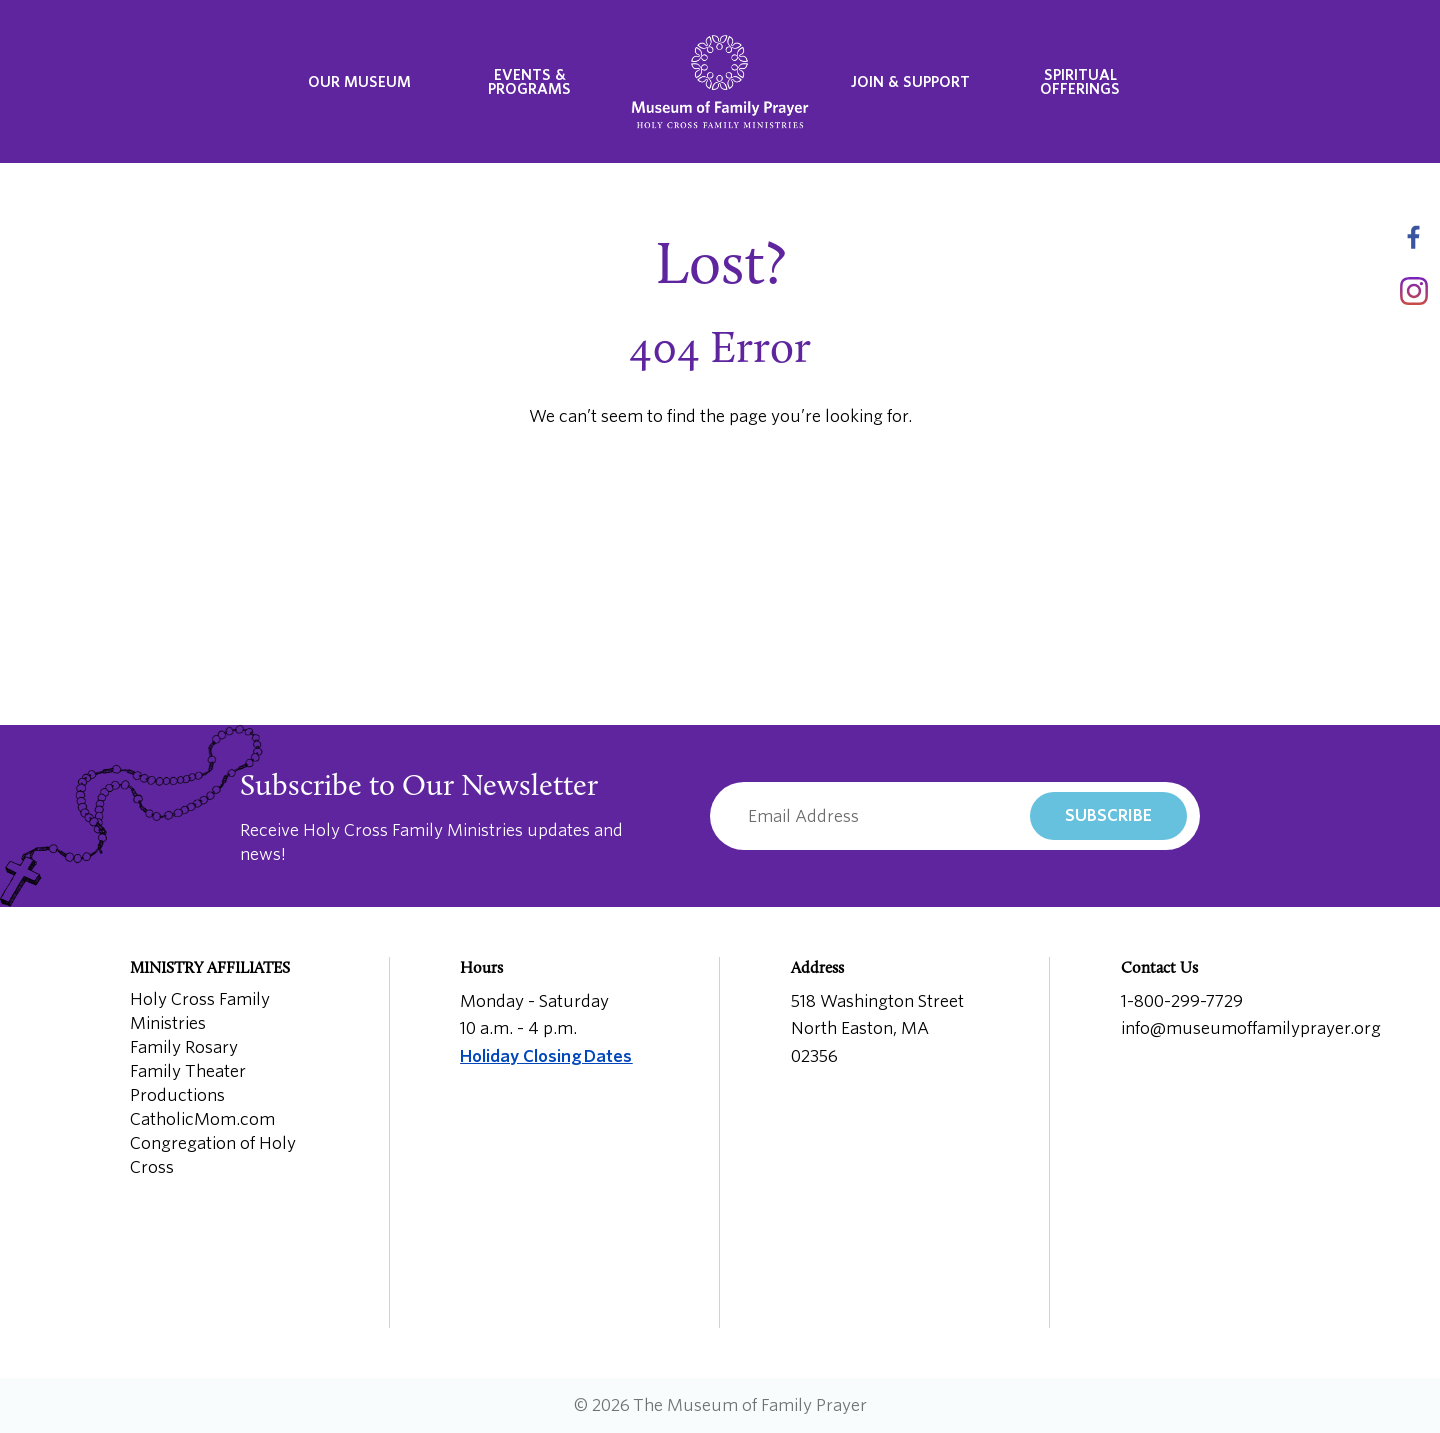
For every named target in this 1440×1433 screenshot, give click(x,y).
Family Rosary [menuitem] (184, 1047)
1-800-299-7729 (1182, 1001)
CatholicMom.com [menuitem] (202, 1119)
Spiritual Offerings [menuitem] (1080, 82)
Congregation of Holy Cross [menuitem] (213, 1155)
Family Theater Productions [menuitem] (188, 1083)
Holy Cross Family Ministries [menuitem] (200, 1011)
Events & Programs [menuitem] (529, 82)
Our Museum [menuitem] (359, 82)
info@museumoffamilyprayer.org (1251, 1028)
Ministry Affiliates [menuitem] (210, 969)
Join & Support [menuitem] (910, 82)
